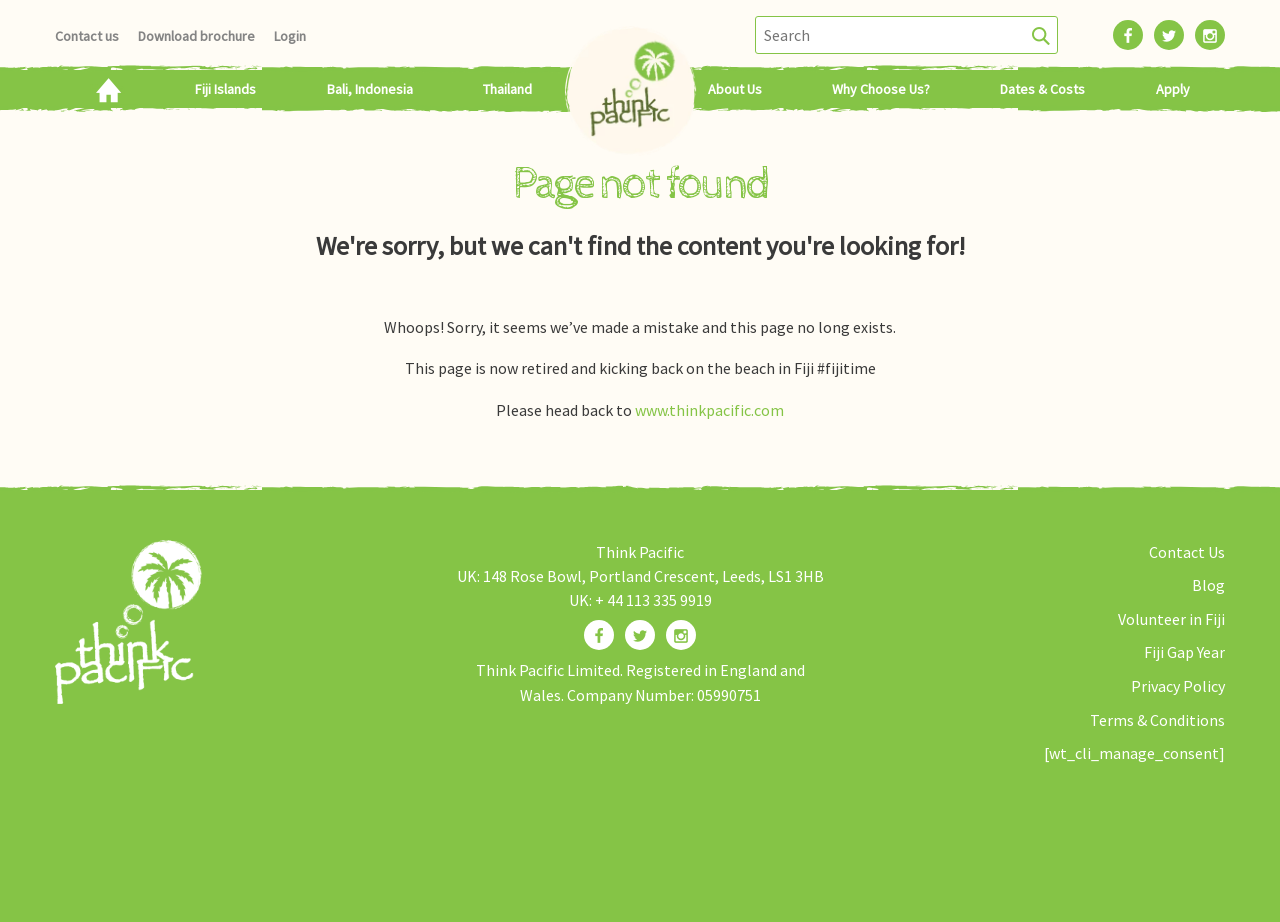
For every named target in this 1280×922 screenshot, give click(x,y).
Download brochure (196, 36)
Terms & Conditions (1157, 720)
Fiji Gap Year (1184, 652)
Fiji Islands (225, 89)
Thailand (507, 89)
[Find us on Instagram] (681, 635)
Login (290, 36)
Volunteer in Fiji (1171, 619)
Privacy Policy (1178, 686)
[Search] (1041, 35)
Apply (1173, 89)
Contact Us (1187, 552)
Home (107, 89)
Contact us (87, 36)
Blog (1208, 585)
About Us (735, 89)
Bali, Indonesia (370, 89)
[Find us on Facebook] (599, 635)
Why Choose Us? (881, 89)
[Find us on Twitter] (640, 635)
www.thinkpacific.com (709, 410)
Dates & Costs (1042, 89)
